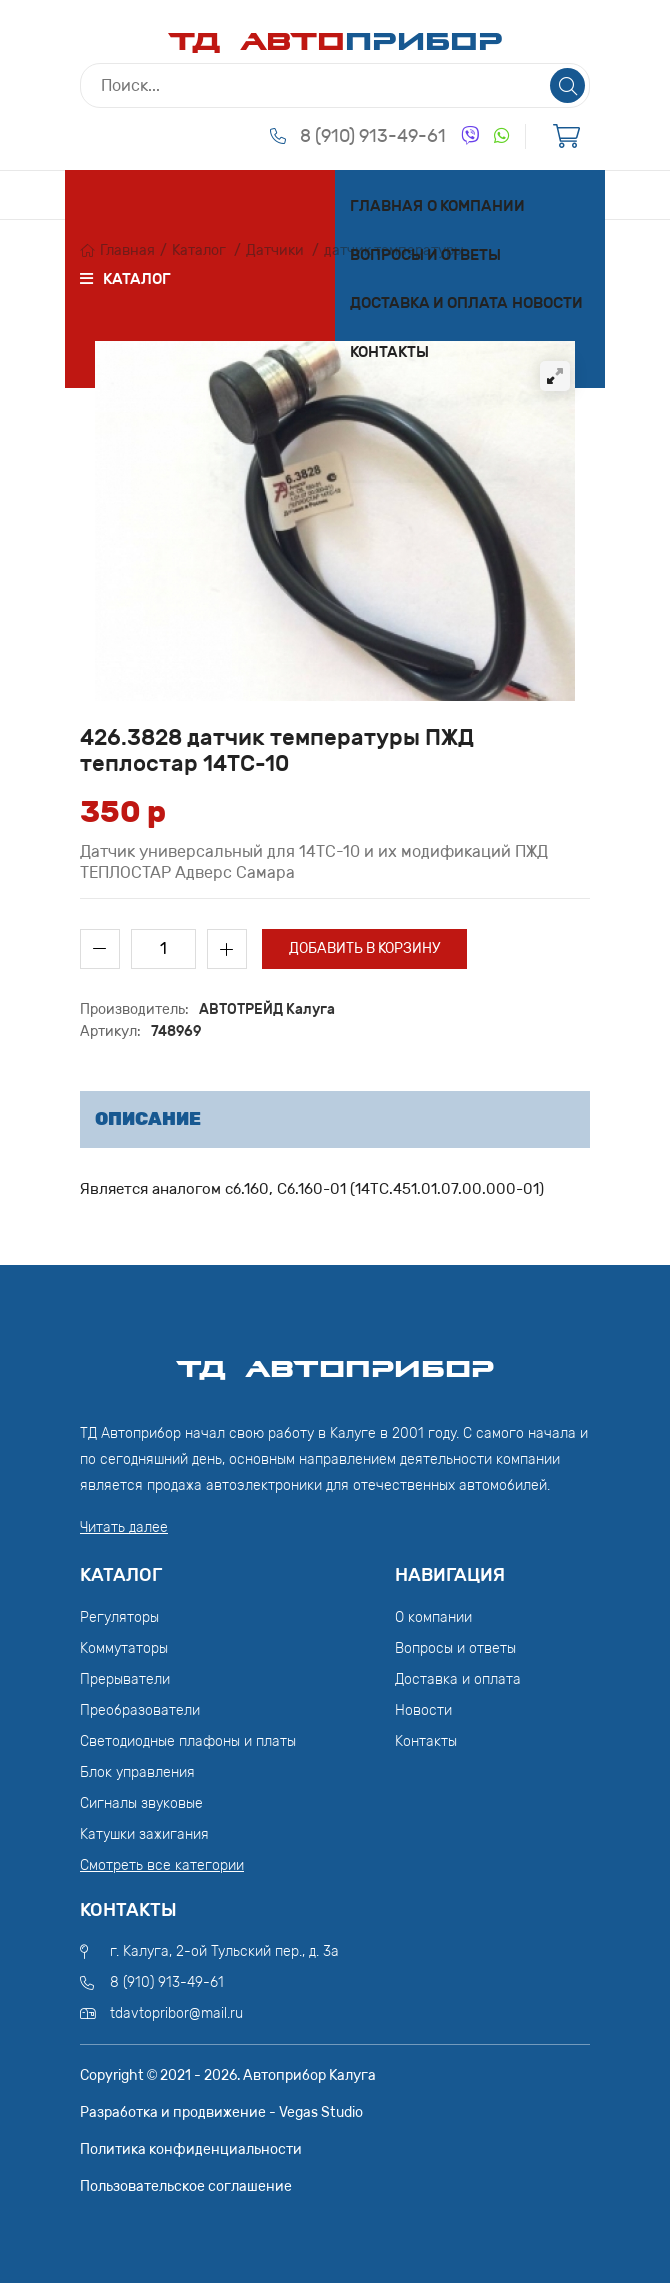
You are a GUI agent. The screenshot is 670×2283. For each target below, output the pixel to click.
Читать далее (124, 1527)
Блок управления (137, 1772)
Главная (386, 206)
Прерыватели (125, 1679)
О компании (476, 206)
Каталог (199, 250)
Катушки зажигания (144, 1834)
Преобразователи (140, 1710)
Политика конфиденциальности (191, 2149)
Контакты (389, 352)
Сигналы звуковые (141, 1803)
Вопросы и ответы (425, 255)
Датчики (275, 250)
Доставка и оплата (429, 303)
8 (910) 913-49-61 (373, 136)
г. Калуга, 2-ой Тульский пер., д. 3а (224, 1951)
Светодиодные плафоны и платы (188, 1741)
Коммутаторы (124, 1648)
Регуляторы (119, 1617)
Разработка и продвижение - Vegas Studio (221, 2112)
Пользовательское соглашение (186, 2186)
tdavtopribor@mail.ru (176, 2013)
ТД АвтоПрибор (335, 1360)
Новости (547, 303)
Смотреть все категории (162, 1865)
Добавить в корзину (364, 948)
